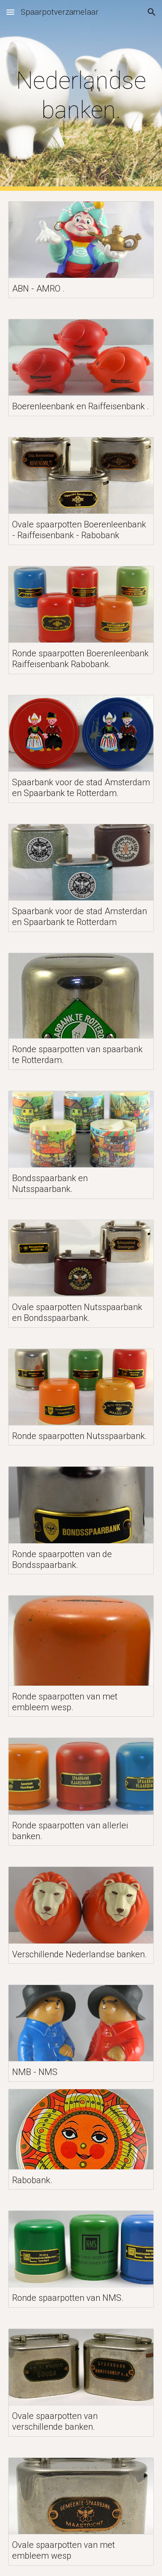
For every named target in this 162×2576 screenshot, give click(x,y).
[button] (10, 12)
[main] (81, 95)
